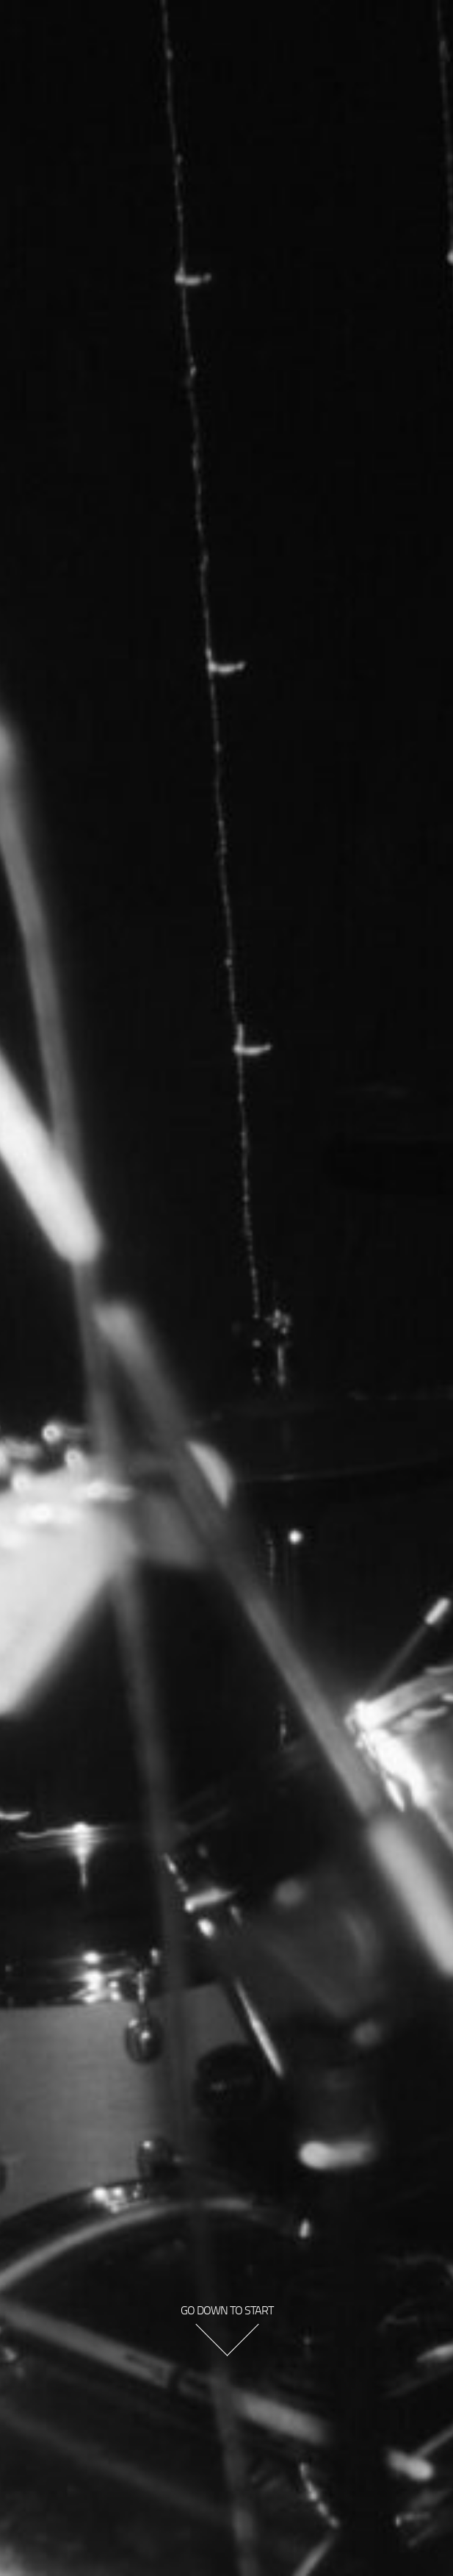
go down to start (227, 2310)
